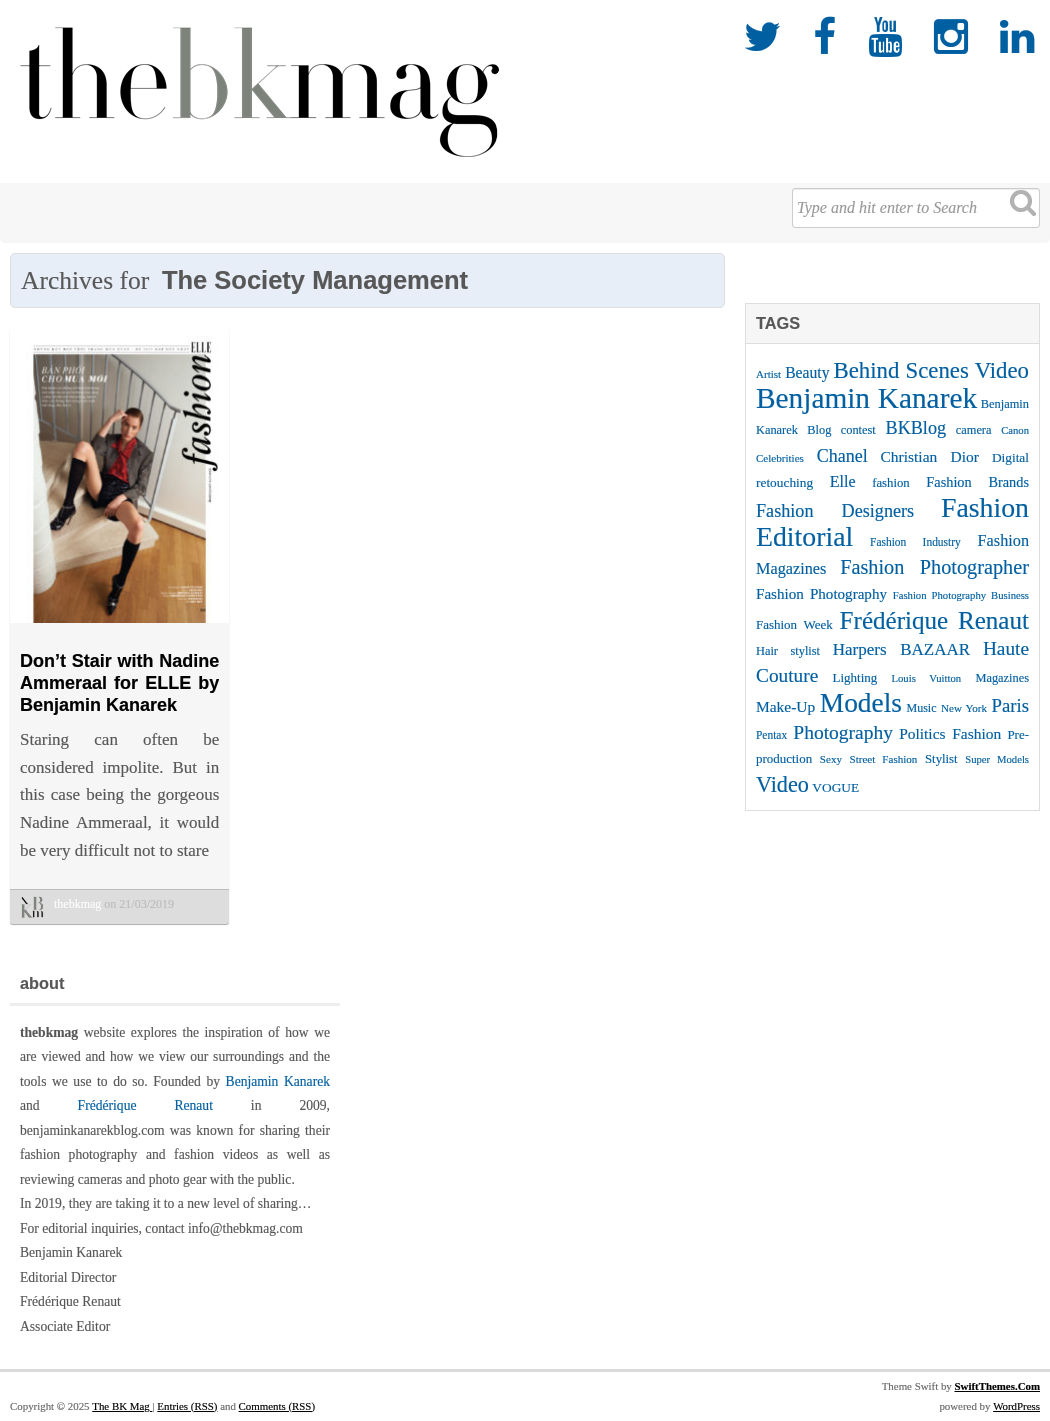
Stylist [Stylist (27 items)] (941, 759)
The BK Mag (122, 1406)
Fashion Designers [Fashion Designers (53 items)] (835, 511)
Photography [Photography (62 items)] (843, 732)
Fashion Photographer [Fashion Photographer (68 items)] (934, 567)
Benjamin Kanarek (278, 1081)
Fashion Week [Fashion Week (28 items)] (794, 624)
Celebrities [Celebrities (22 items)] (780, 458)
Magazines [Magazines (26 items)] (1002, 678)
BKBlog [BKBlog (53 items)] (916, 428)
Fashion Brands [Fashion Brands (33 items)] (977, 482)
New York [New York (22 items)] (964, 708)
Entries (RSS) (187, 1406)
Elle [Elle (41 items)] (843, 481)
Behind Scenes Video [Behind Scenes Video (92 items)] (932, 370)
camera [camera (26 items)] (974, 430)
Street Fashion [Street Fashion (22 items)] (884, 759)
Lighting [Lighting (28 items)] (855, 677)
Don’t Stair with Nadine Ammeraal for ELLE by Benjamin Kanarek (119, 682)
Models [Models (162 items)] (861, 703)
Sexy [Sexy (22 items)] (831, 759)
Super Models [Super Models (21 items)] (997, 759)
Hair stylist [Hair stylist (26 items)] (788, 651)
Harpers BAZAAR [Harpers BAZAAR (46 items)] (901, 649)
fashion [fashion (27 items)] (891, 483)
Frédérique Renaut (145, 1105)
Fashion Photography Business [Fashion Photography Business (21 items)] (961, 595)
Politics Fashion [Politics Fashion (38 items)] (950, 733)
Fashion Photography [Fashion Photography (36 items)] (821, 594)
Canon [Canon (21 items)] (1015, 430)
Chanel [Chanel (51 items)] (842, 456)
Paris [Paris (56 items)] (1010, 705)
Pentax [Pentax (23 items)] (771, 735)
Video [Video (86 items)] (782, 784)
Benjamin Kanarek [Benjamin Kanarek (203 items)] (866, 398)
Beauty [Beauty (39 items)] (807, 372)
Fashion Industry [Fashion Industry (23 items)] (915, 542)
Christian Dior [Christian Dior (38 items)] (930, 456)
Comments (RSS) (277, 1406)
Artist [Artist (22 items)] (768, 374)
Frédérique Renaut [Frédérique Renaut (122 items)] (934, 620)
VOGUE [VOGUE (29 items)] (835, 787)
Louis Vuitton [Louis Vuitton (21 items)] (927, 678)
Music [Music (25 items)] (922, 708)
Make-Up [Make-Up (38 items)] (785, 706)
